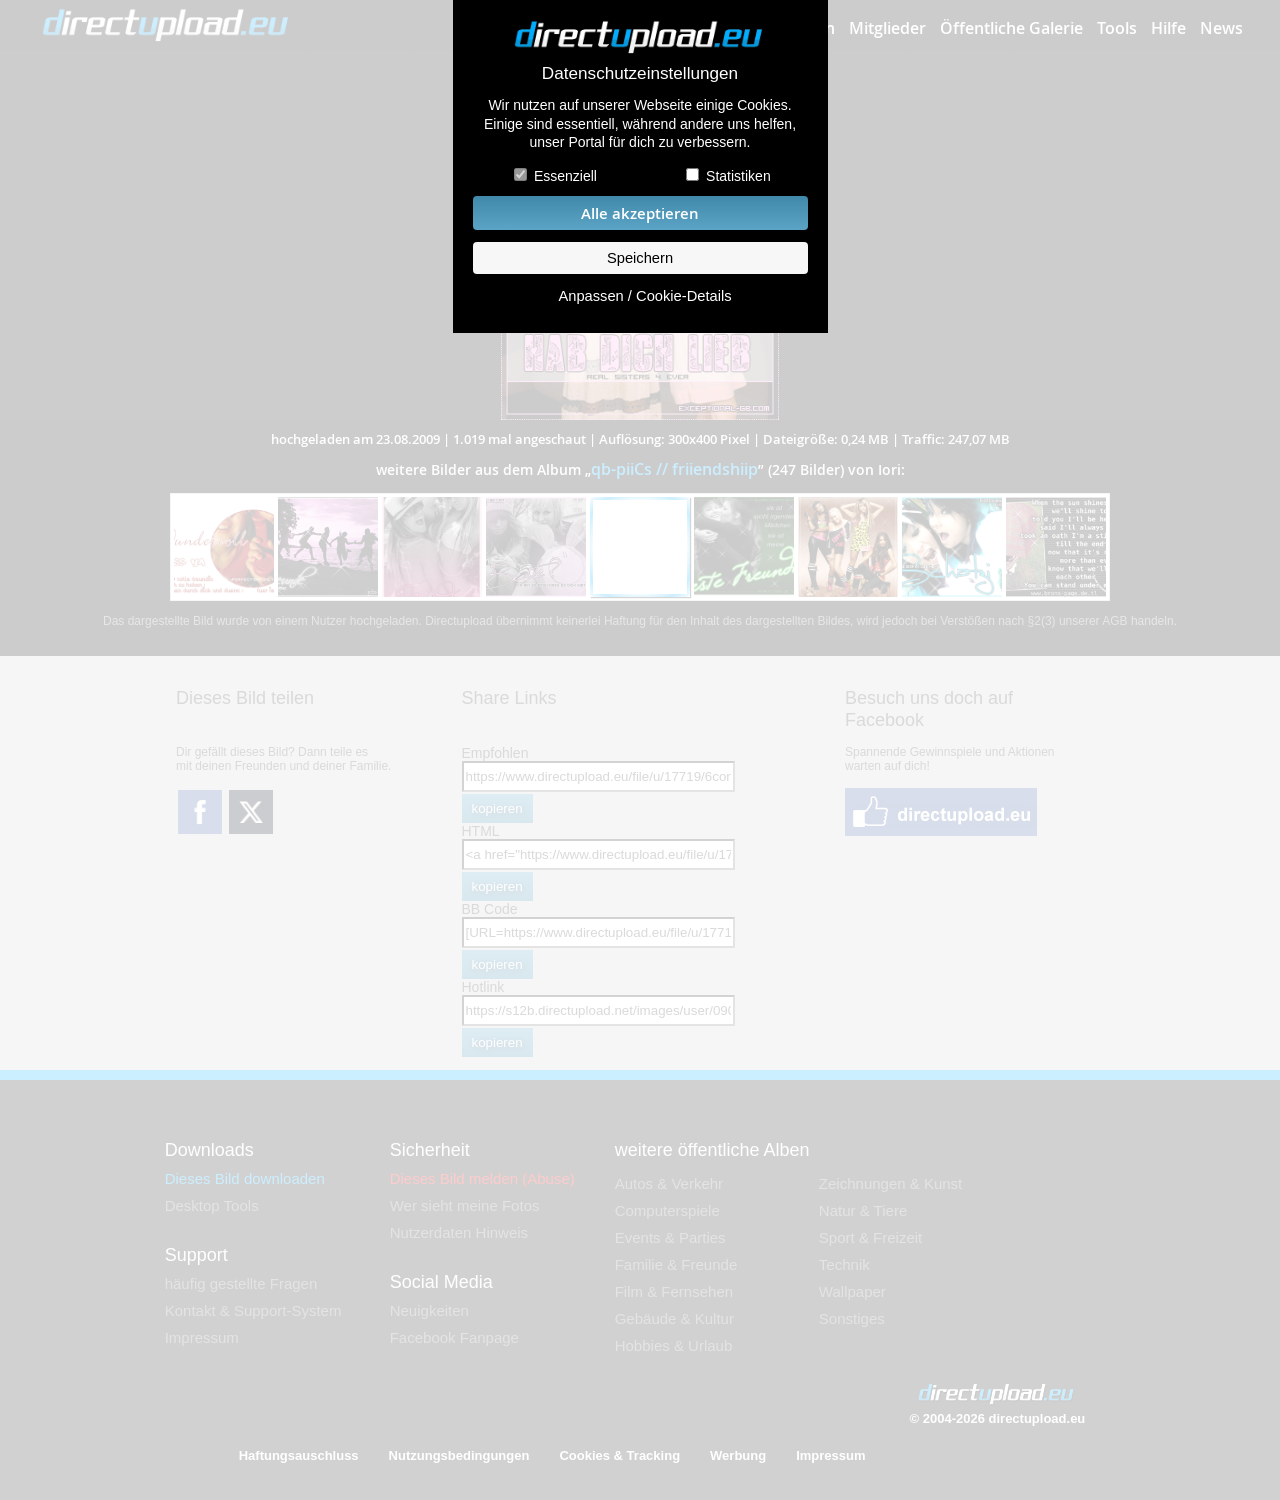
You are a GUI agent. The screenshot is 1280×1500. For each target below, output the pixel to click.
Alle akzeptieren (640, 213)
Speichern (640, 258)
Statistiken (738, 176)
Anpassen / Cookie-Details (644, 296)
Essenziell (565, 176)
